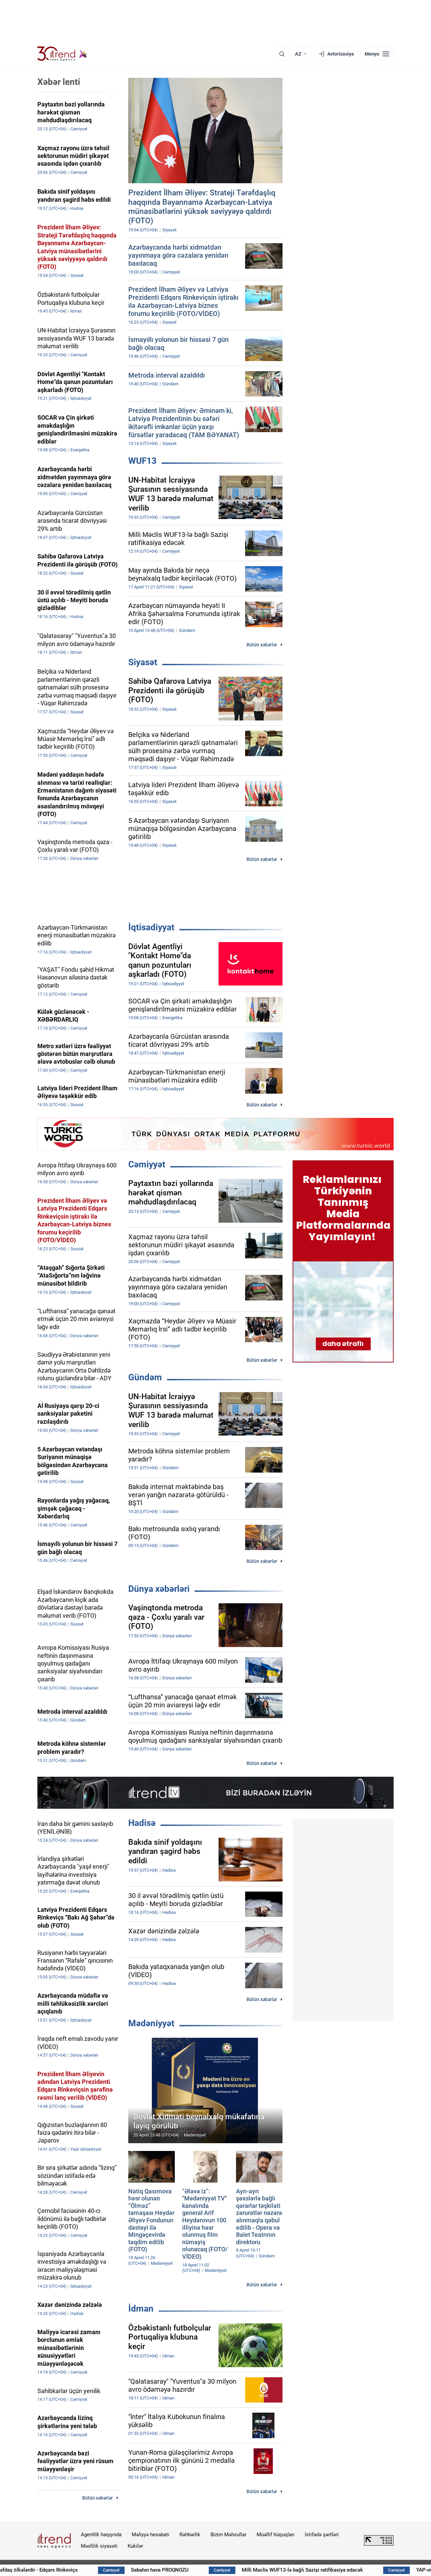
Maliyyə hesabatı (150, 2535)
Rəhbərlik (189, 2535)
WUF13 (142, 461)
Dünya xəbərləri (159, 1589)
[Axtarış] (282, 54)
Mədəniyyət (151, 2023)
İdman (141, 2309)
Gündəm (145, 1377)
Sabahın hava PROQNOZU (197, 2570)
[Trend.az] (62, 53)
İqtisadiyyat (151, 927)
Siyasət (142, 662)
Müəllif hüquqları (276, 2535)
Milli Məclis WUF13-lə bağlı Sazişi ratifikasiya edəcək (340, 2570)
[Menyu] (377, 54)
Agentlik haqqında (101, 2535)
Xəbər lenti (58, 82)
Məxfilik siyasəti (99, 2546)
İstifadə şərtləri (322, 2535)
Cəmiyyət (146, 1164)
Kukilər (135, 2546)
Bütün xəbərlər (261, 644)
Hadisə (142, 1823)
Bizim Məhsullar (228, 2535)
